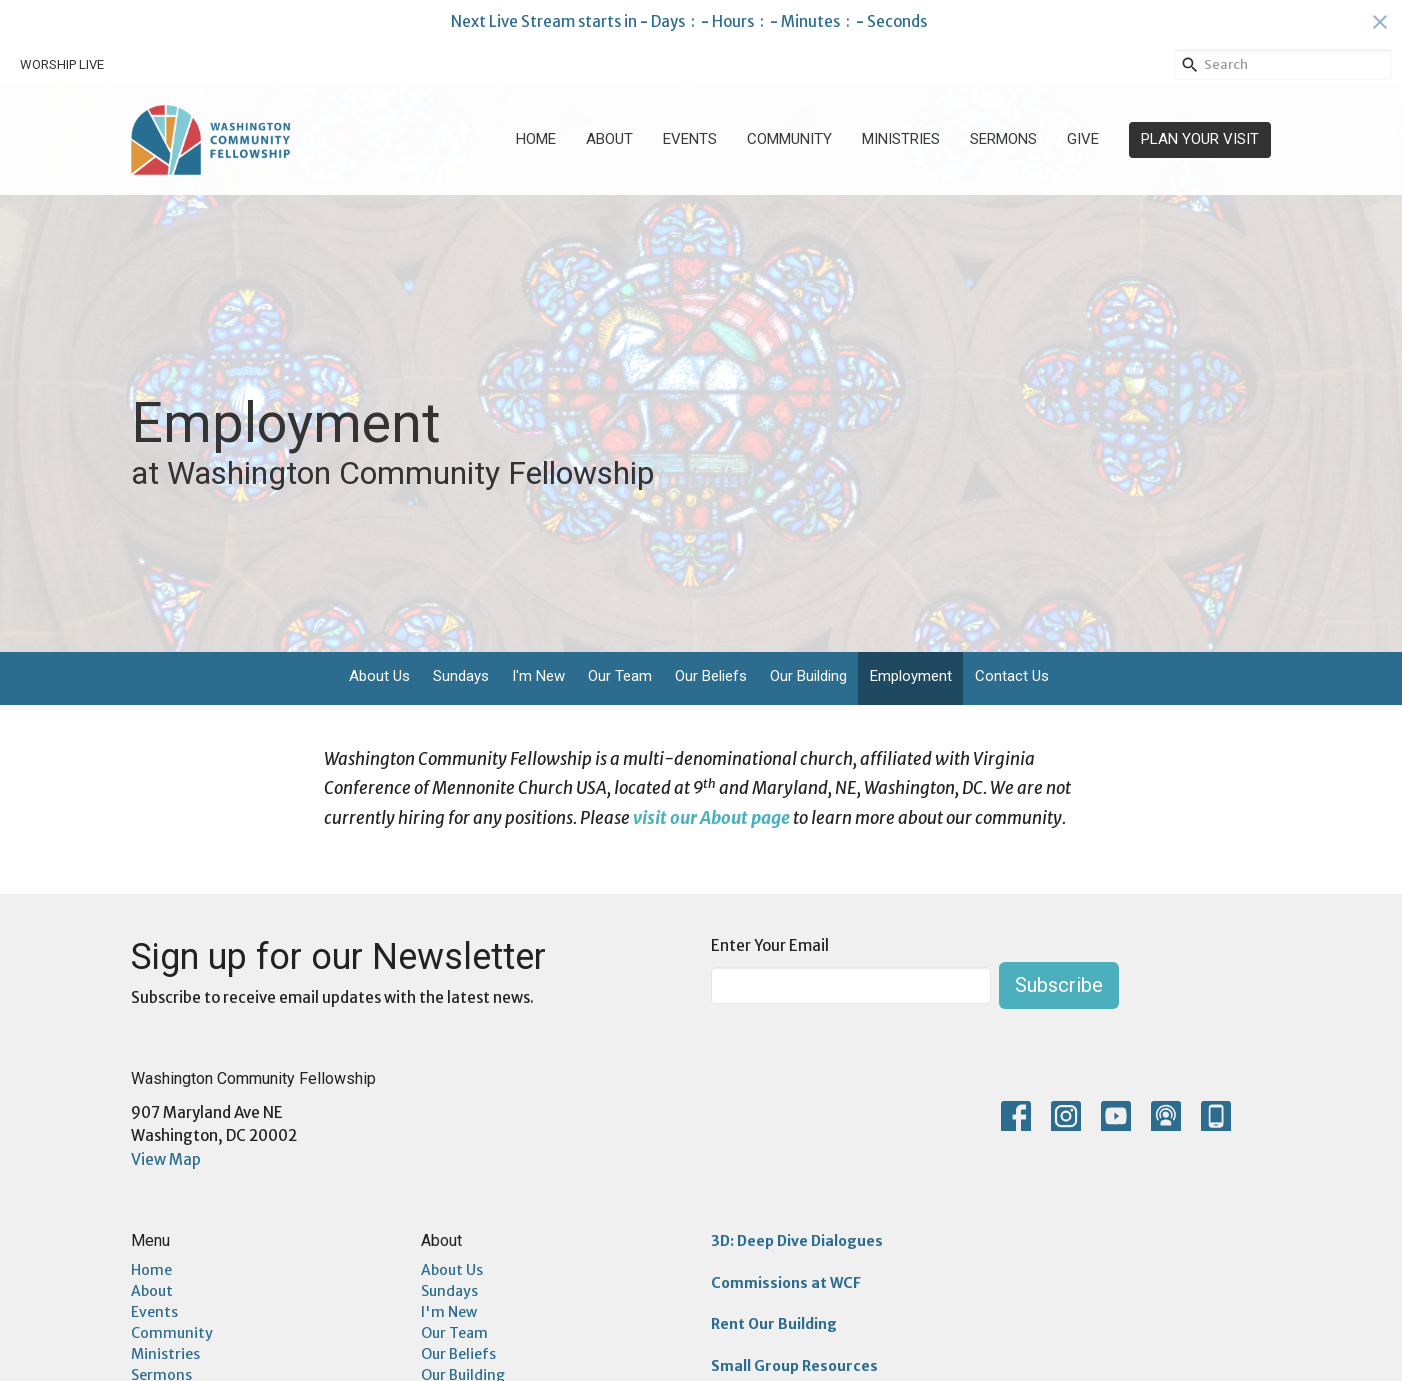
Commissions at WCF (786, 1283)
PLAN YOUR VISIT (1200, 139)
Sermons (1003, 139)
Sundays (461, 676)
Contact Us (1012, 676)
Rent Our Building (774, 1324)
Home (536, 139)
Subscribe (1059, 985)
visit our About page (711, 818)
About (609, 139)
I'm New (538, 676)
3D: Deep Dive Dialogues (797, 1241)
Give (1083, 139)
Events (690, 139)
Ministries (901, 139)
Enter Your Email (770, 945)
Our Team (620, 676)
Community (789, 139)
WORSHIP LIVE (62, 64)
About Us (379, 676)
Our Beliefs (711, 676)
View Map (166, 1159)
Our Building (808, 676)
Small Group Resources (794, 1366)
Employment (911, 676)
